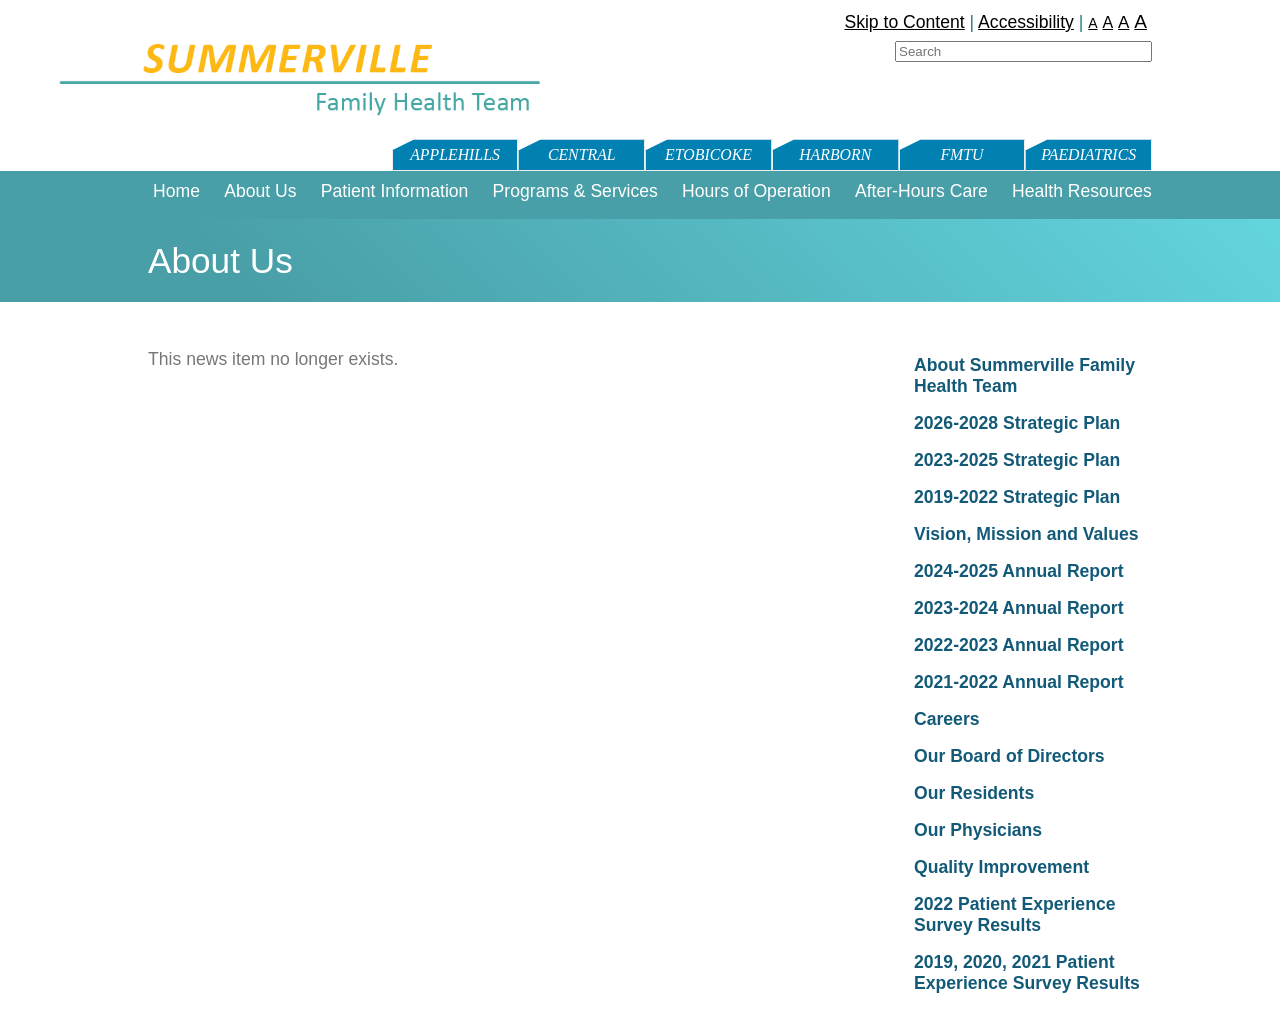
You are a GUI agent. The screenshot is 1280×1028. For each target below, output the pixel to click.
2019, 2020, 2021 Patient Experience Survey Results (1027, 972)
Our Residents (974, 793)
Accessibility (1026, 22)
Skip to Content (904, 22)
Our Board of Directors (1009, 756)
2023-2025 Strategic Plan (1017, 460)
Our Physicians (978, 830)
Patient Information (395, 191)
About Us (260, 191)
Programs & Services (575, 191)
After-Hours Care (921, 191)
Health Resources (1082, 191)
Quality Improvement (1001, 867)
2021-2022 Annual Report (1019, 682)
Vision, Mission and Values (1026, 534)
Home (176, 191)
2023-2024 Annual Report (1019, 608)
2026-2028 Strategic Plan (1017, 423)
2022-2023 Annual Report (1019, 645)
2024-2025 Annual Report (1019, 571)
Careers (947, 719)
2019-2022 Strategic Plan (1017, 497)
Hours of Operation (756, 191)
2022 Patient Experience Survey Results (1014, 914)
